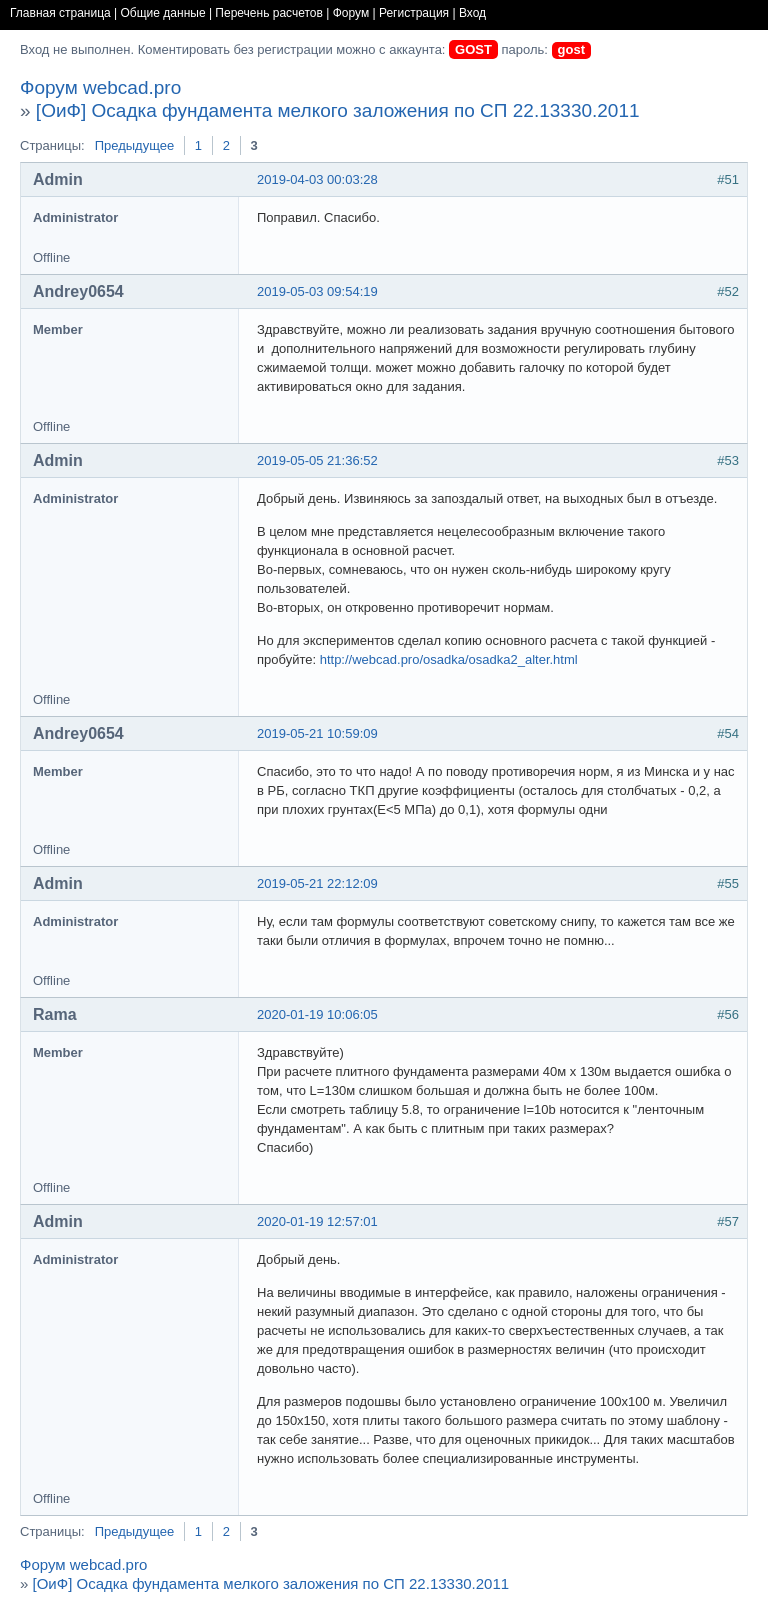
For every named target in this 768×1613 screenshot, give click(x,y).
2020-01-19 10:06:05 (317, 1014)
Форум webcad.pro (100, 87)
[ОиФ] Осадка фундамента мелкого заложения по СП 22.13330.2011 (338, 110)
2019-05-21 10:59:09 (317, 733)
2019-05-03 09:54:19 (317, 291)
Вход (472, 13)
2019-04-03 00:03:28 (317, 179)
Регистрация (414, 13)
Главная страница (60, 13)
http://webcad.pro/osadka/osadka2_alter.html (449, 659)
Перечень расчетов (269, 13)
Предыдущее (135, 145)
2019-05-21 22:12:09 (317, 883)
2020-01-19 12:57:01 (317, 1221)
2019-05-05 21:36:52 (317, 460)
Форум (351, 13)
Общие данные (163, 13)
